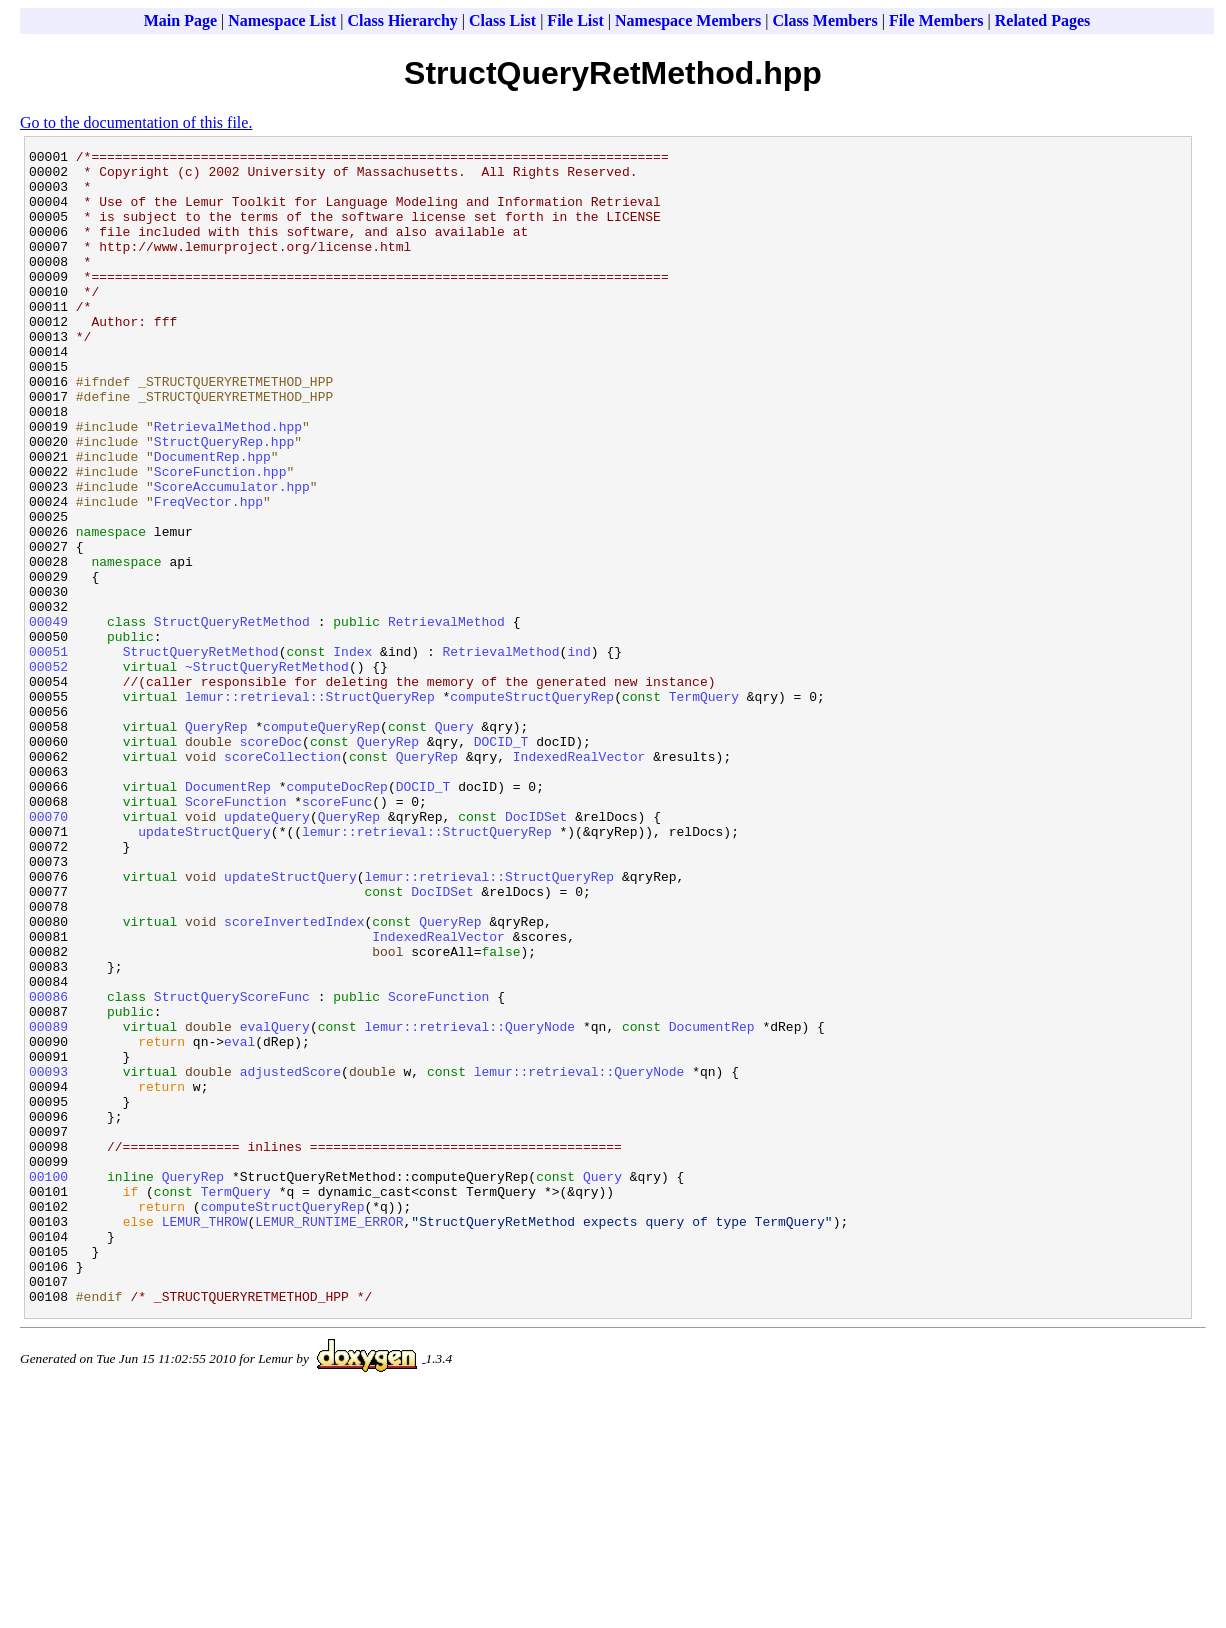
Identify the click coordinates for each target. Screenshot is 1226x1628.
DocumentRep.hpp (212, 519)
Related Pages (1043, 20)
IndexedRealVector (579, 879)
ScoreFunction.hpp (220, 537)
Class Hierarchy (402, 20)
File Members (936, 20)
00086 (48, 1167)
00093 (48, 1257)
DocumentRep (228, 915)
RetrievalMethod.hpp (228, 483)
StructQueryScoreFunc (232, 1167)
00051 (48, 753)
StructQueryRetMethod (232, 717)
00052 (48, 771)
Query (454, 843)
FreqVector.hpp (208, 573)
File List (575, 20)
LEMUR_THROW (205, 1437)
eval (239, 1221)
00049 (48, 717)
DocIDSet (536, 951)
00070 (48, 951)
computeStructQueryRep (532, 807)
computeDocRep (336, 915)
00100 (48, 1383)
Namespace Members (688, 20)
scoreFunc (337, 933)
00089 (48, 1203)
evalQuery (275, 1203)
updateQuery (267, 951)
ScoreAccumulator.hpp (232, 555)
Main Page (180, 20)
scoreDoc (271, 861)
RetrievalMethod (446, 717)
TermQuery (704, 807)
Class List (502, 20)
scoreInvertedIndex (294, 1077)
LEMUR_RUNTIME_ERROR (329, 1437)
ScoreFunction (235, 933)
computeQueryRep (321, 843)
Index (352, 753)
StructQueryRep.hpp (224, 501)
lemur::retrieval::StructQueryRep (310, 807)
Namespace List (282, 20)
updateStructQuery (204, 969)
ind (578, 753)
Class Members (824, 20)
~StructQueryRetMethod (267, 771)
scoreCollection (282, 879)
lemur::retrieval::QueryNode (470, 1203)
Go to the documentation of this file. (136, 122)
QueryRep (216, 843)
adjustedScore (290, 1257)
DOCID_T (501, 861)
